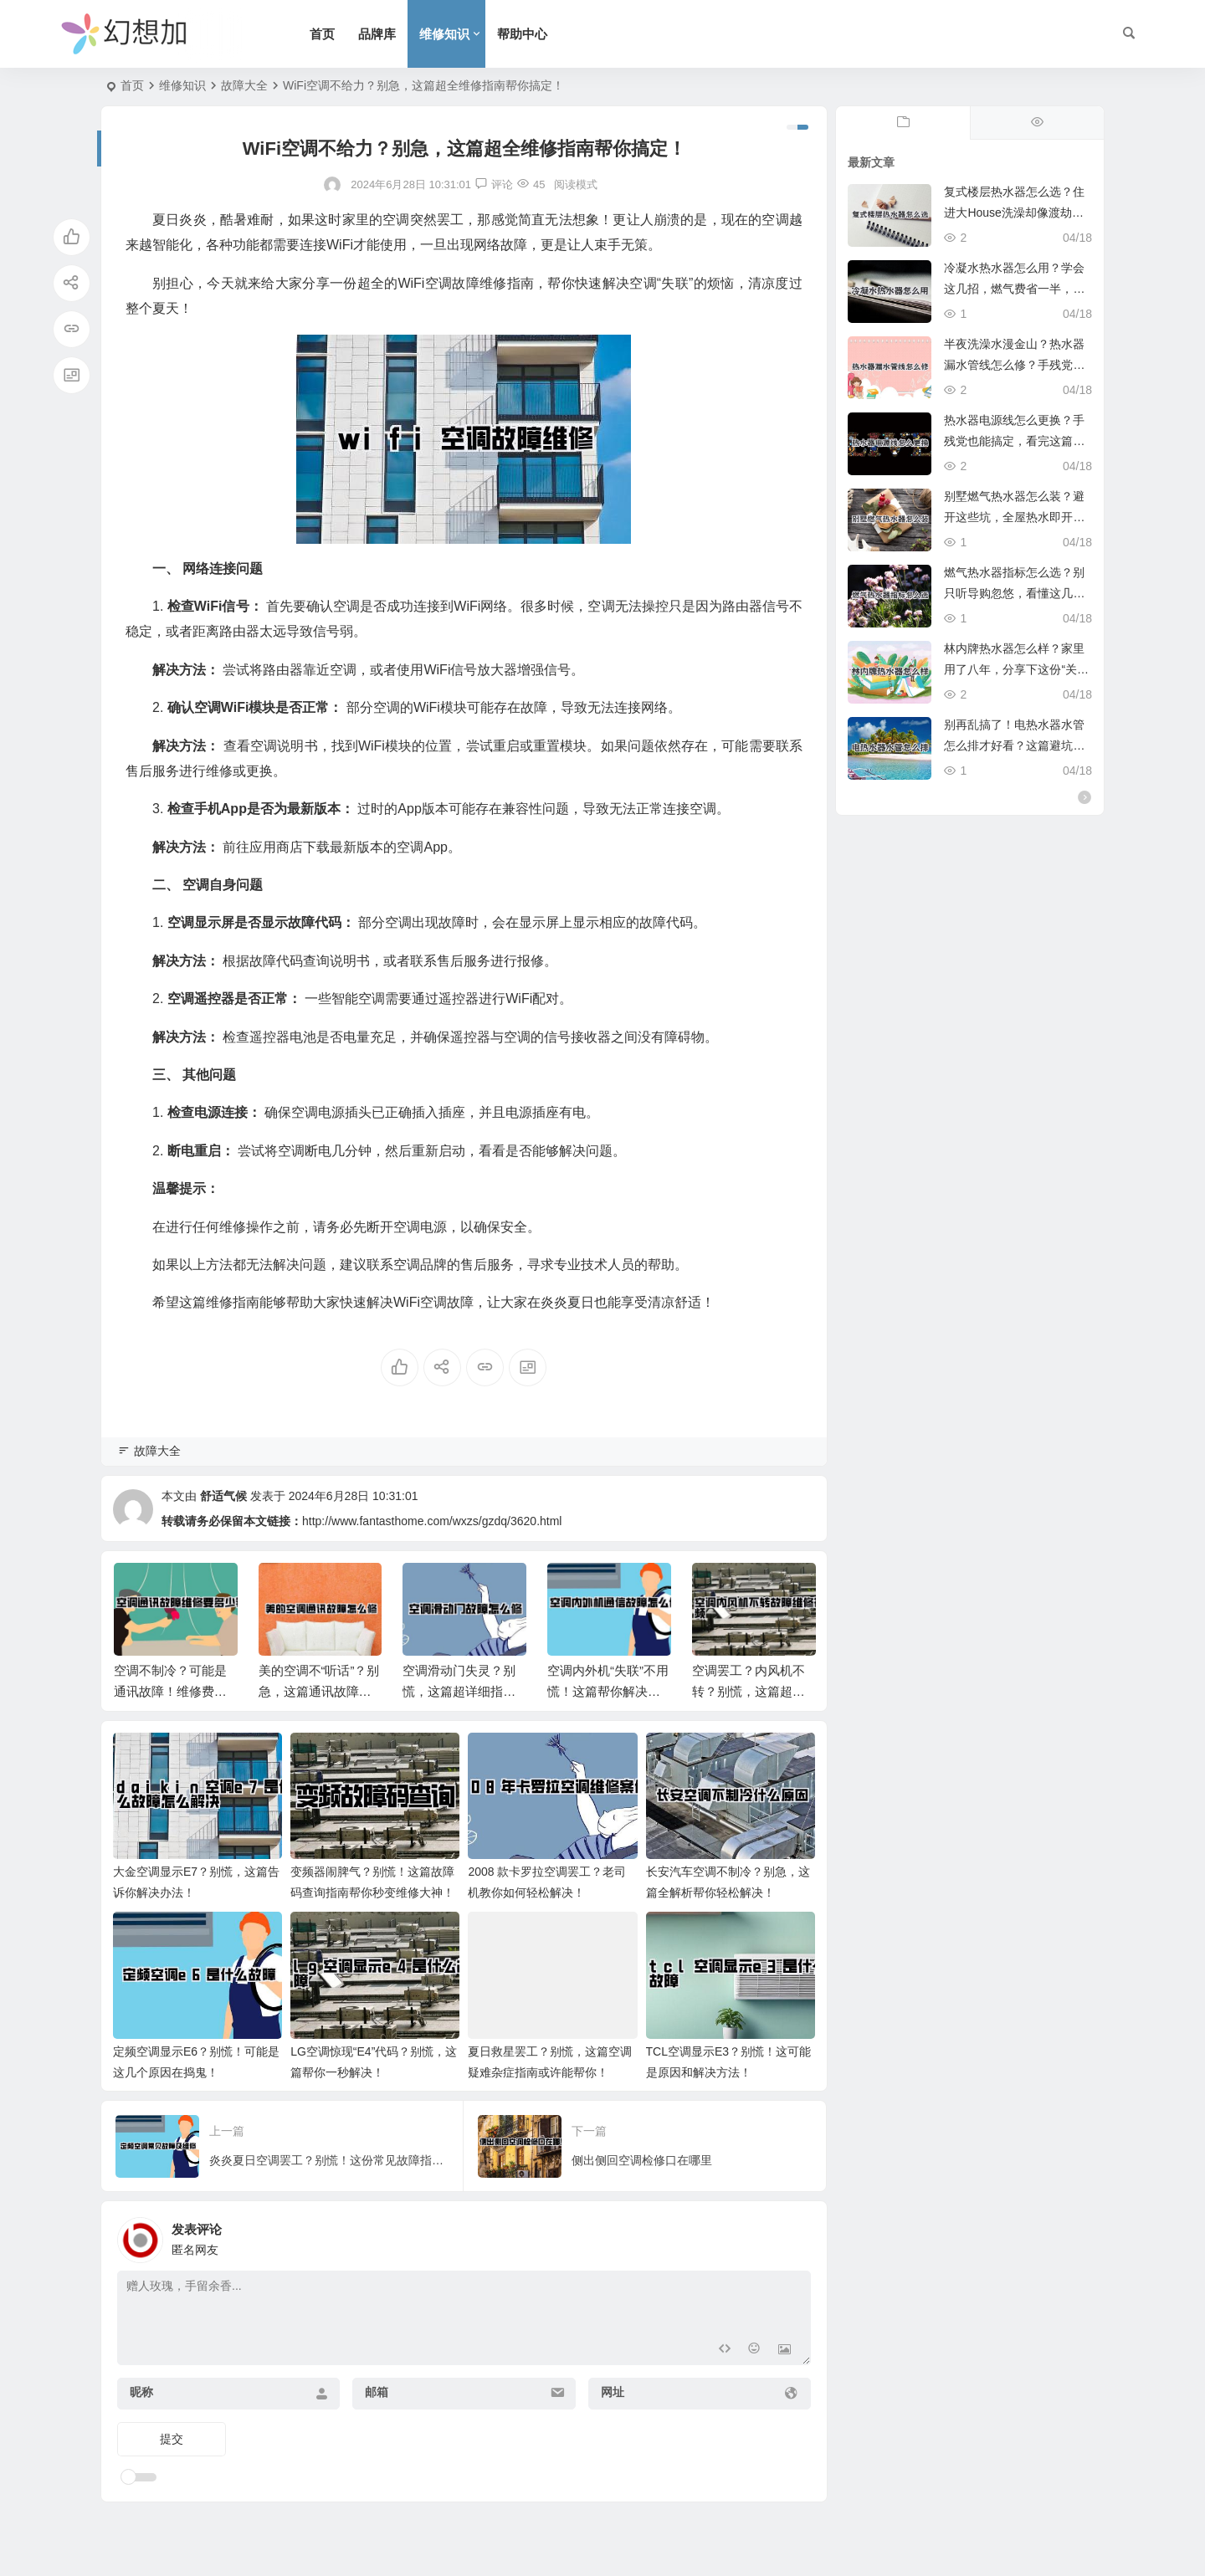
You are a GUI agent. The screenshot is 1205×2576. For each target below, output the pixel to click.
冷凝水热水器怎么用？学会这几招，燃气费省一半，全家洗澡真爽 (1014, 288)
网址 (612, 2392)
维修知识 (444, 34)
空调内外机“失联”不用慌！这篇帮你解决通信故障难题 (608, 1691)
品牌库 (377, 34)
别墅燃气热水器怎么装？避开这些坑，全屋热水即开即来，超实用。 (1014, 517)
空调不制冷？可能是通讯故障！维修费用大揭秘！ (170, 1691)
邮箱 (376, 2392)
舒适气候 (223, 1496)
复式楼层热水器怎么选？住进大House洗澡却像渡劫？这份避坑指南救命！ (1014, 212)
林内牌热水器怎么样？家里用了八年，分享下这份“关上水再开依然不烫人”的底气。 (1016, 669)
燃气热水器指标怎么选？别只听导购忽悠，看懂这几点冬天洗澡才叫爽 (1014, 593)
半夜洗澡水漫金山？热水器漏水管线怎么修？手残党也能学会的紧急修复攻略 (1014, 364)
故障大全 (244, 85)
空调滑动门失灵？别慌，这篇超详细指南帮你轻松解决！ (459, 1691)
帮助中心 (522, 34)
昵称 (141, 2392)
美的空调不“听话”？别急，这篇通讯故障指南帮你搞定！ (319, 1691)
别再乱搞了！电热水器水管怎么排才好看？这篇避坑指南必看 (1014, 745)
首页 (322, 34)
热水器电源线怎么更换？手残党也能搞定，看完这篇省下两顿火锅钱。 (1014, 441)
